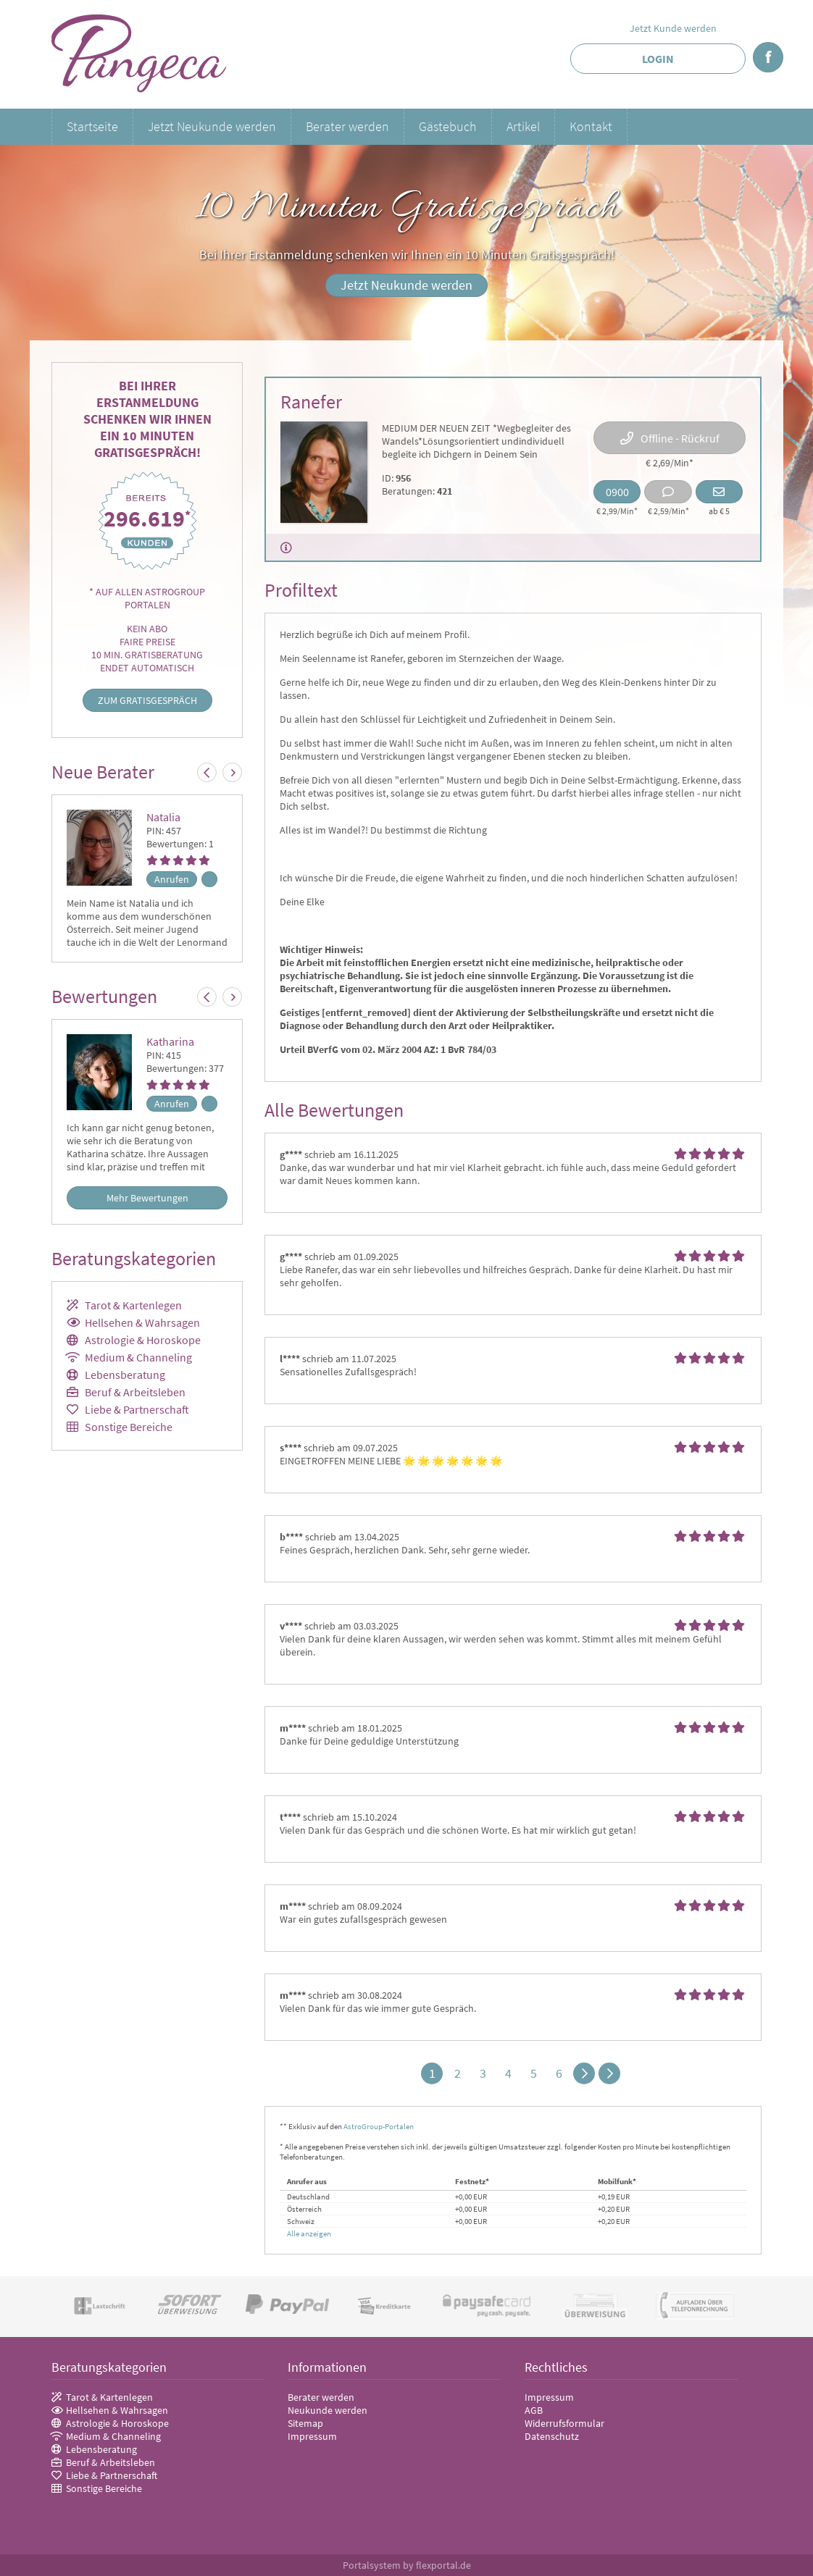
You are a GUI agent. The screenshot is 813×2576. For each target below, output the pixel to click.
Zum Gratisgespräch (147, 700)
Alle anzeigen (309, 2233)
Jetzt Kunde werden (673, 28)
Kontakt (591, 126)
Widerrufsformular (564, 2423)
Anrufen (171, 879)
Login (658, 58)
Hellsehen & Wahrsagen (142, 1322)
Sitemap (305, 2423)
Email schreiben (719, 491)
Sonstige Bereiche (128, 1426)
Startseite (92, 126)
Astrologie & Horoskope (143, 1340)
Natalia (163, 817)
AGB (534, 2410)
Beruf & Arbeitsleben (135, 1392)
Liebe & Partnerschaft (137, 1409)
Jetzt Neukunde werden (212, 126)
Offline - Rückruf (680, 438)
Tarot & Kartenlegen (133, 1305)
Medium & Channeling (138, 1357)
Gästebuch (448, 126)
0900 (617, 491)
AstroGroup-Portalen (378, 2126)
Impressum (312, 2436)
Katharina (170, 1041)
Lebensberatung (125, 1374)
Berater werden (347, 126)
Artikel (523, 126)
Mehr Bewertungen (147, 1197)
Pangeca (139, 54)
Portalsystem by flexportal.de (407, 2565)
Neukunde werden (327, 2410)
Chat (667, 491)
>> (609, 2073)
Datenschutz (552, 2436)
